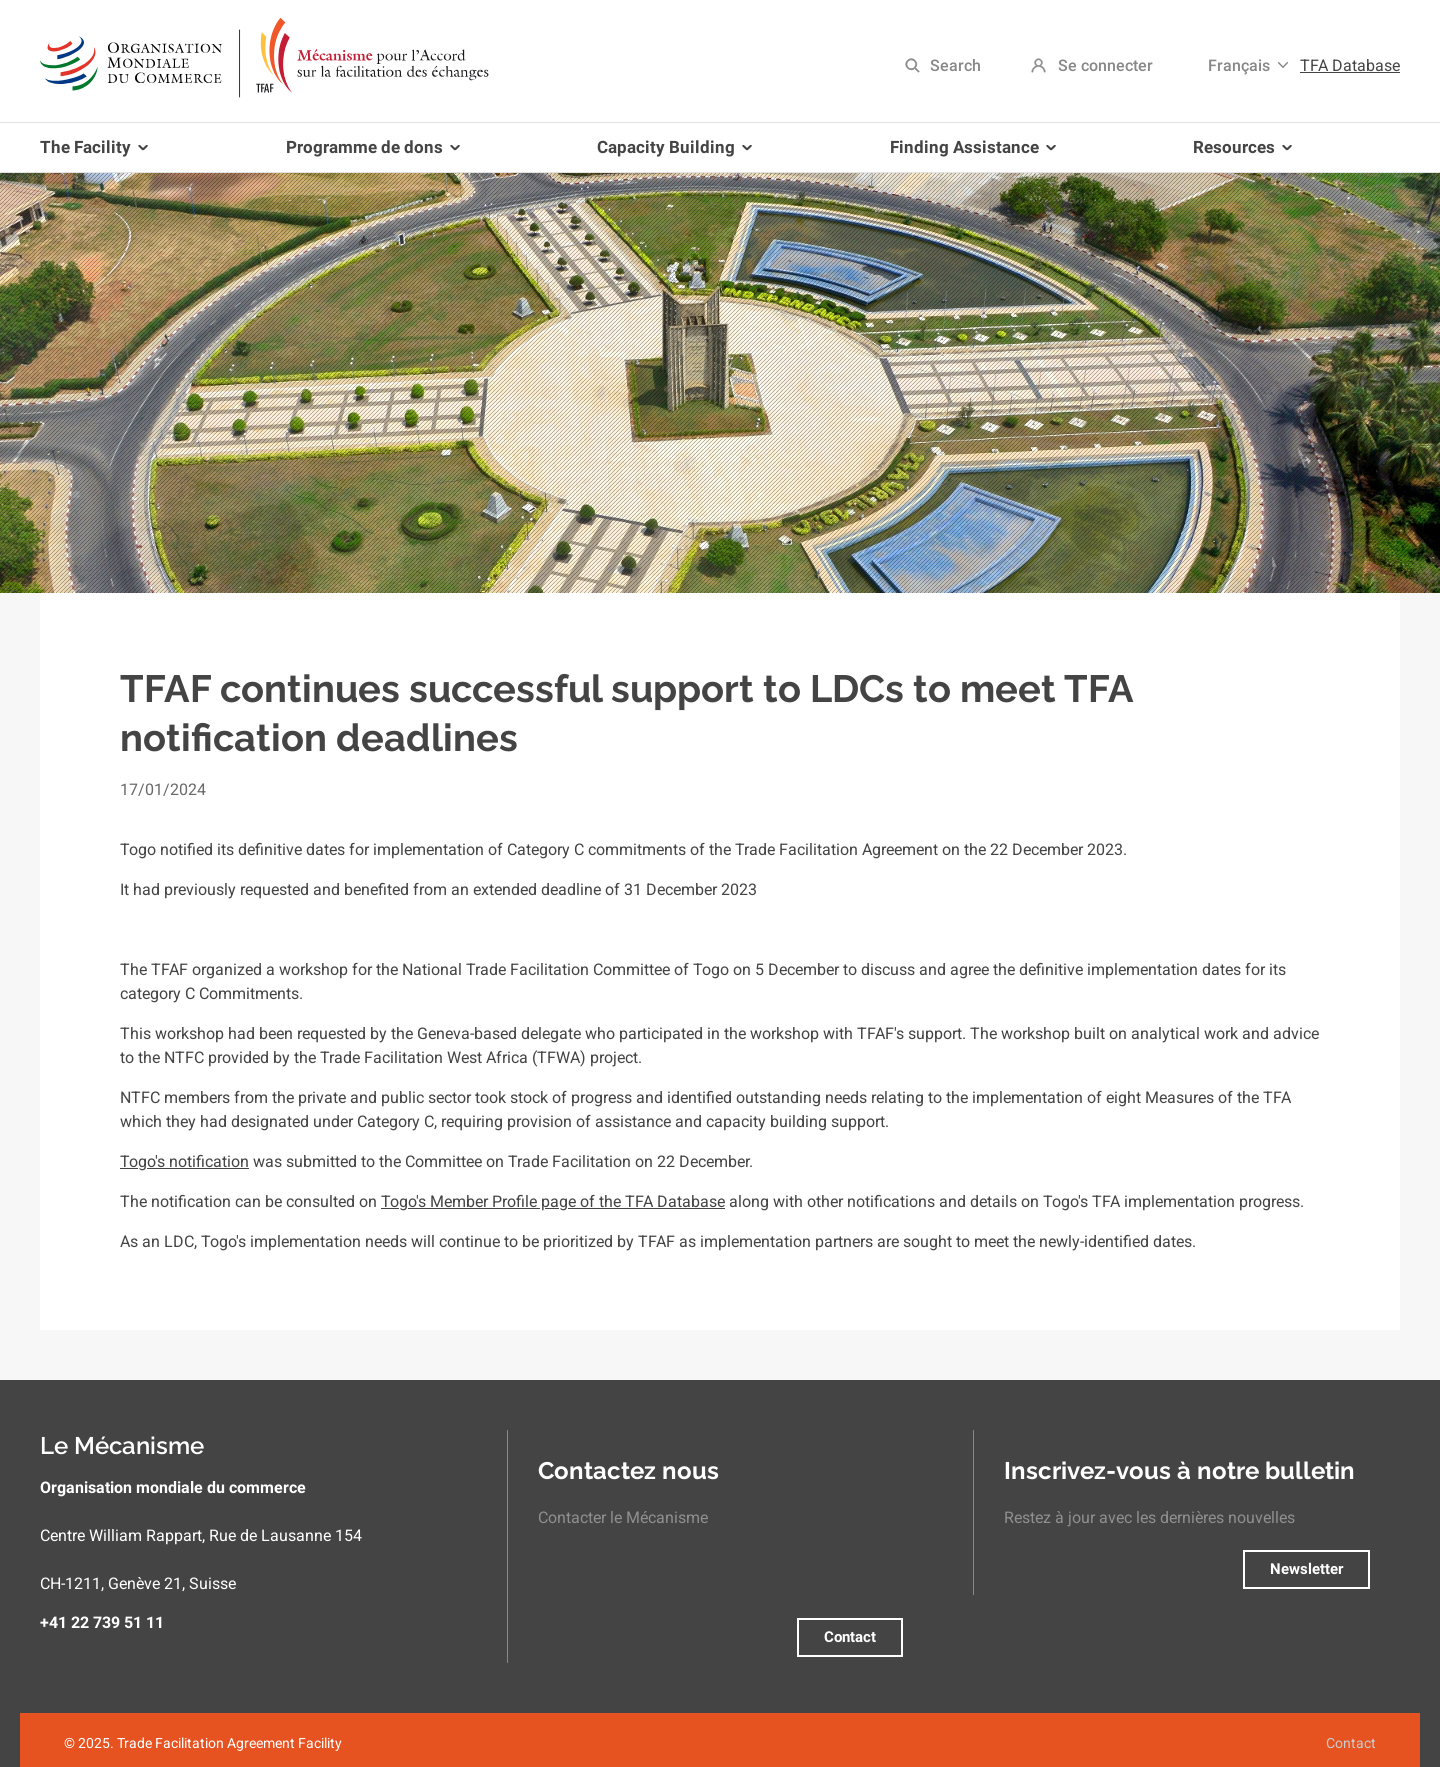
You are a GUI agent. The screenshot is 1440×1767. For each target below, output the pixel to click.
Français (1239, 65)
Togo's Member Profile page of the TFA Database (553, 1201)
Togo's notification (184, 1161)
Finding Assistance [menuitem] (969, 154)
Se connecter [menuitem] (1105, 65)
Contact (850, 1637)
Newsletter (1306, 1569)
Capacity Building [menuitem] (670, 154)
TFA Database (1350, 65)
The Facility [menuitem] (97, 154)
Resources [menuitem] (1238, 154)
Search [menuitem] (955, 65)
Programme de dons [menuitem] (369, 154)
